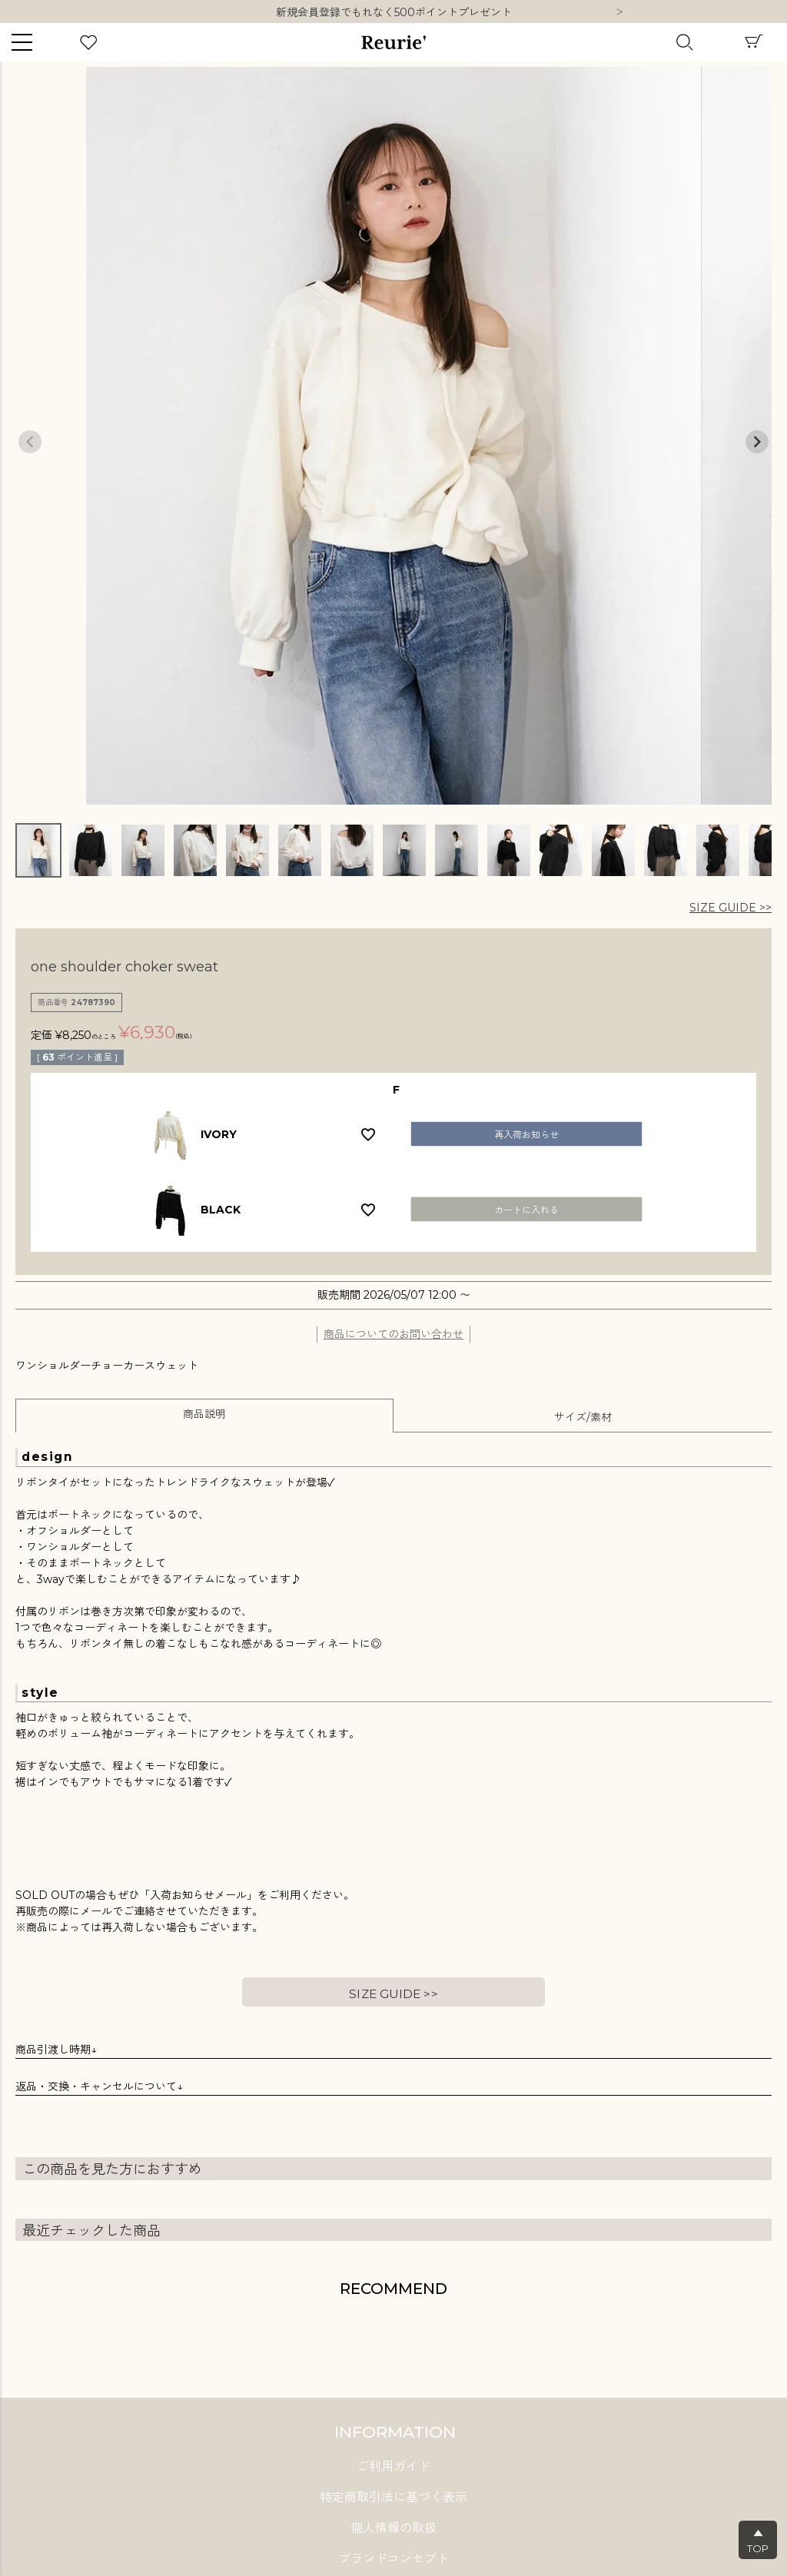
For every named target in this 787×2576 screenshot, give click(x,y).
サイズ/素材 (583, 1417)
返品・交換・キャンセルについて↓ (99, 2086)
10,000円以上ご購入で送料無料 (394, 12)
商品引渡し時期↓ (56, 2049)
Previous (30, 441)
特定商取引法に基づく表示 (393, 2497)
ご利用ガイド (393, 2466)
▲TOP (758, 2540)
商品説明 (204, 1414)
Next (619, 13)
